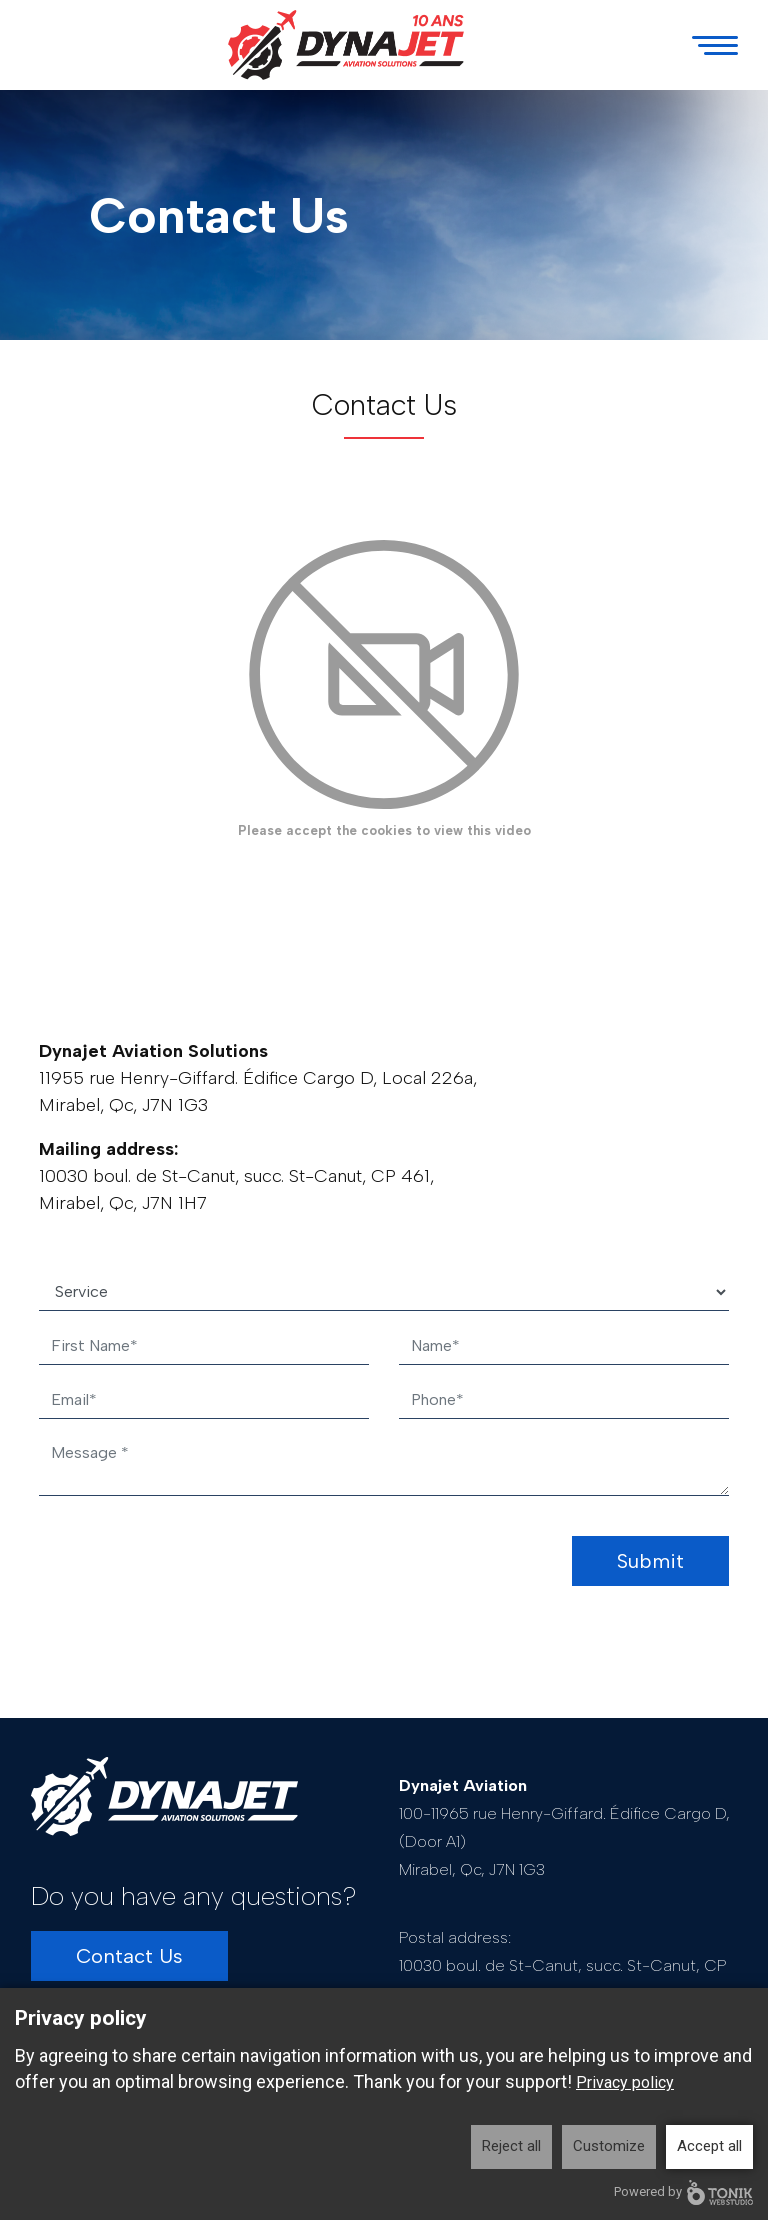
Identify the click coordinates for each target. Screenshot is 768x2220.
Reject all (511, 2146)
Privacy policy (625, 2082)
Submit (650, 1561)
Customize (609, 2146)
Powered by (683, 2192)
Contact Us (129, 1956)
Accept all (709, 2146)
